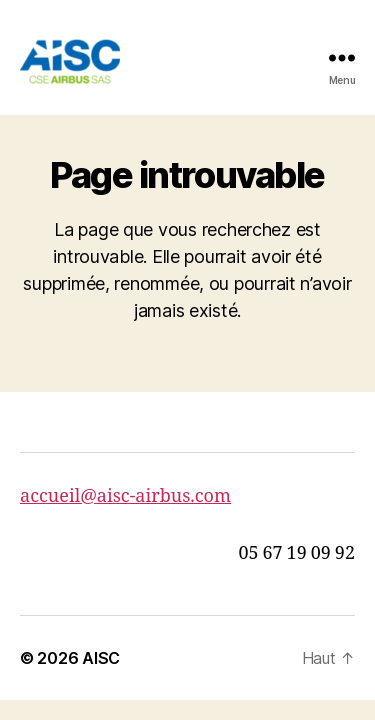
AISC (101, 658)
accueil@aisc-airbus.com (125, 496)
